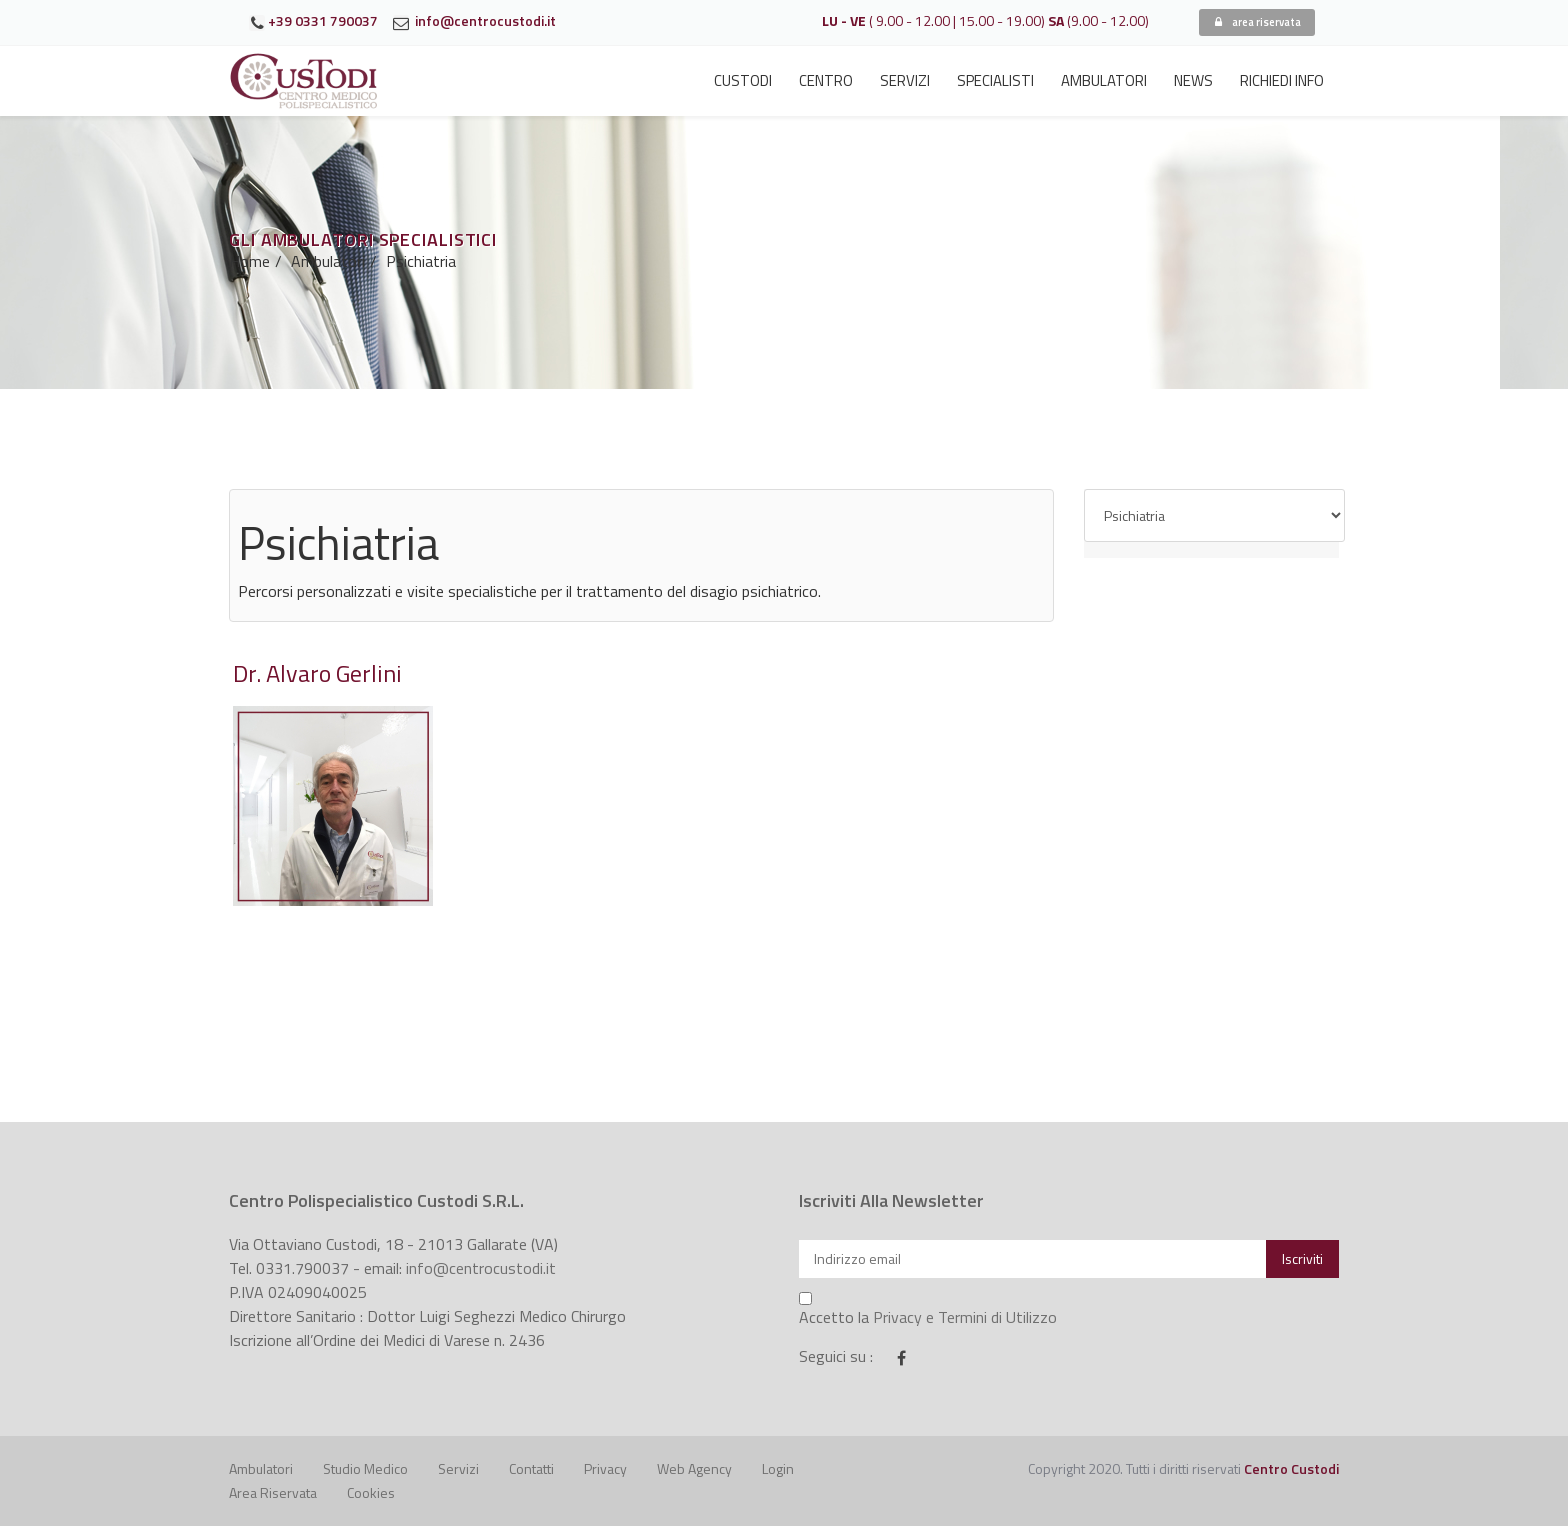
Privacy (605, 1468)
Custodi (743, 80)
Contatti (531, 1468)
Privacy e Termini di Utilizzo (965, 1317)
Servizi (905, 80)
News (1193, 80)
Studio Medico (365, 1468)
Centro (826, 80)
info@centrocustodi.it (481, 1268)
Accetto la (928, 1310)
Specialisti (995, 80)
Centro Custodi (1291, 1468)
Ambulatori (1104, 80)
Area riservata (273, 1492)
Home (249, 261)
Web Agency (694, 1468)
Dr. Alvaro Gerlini (317, 673)
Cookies (371, 1492)
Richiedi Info (1282, 80)
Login (778, 1468)
